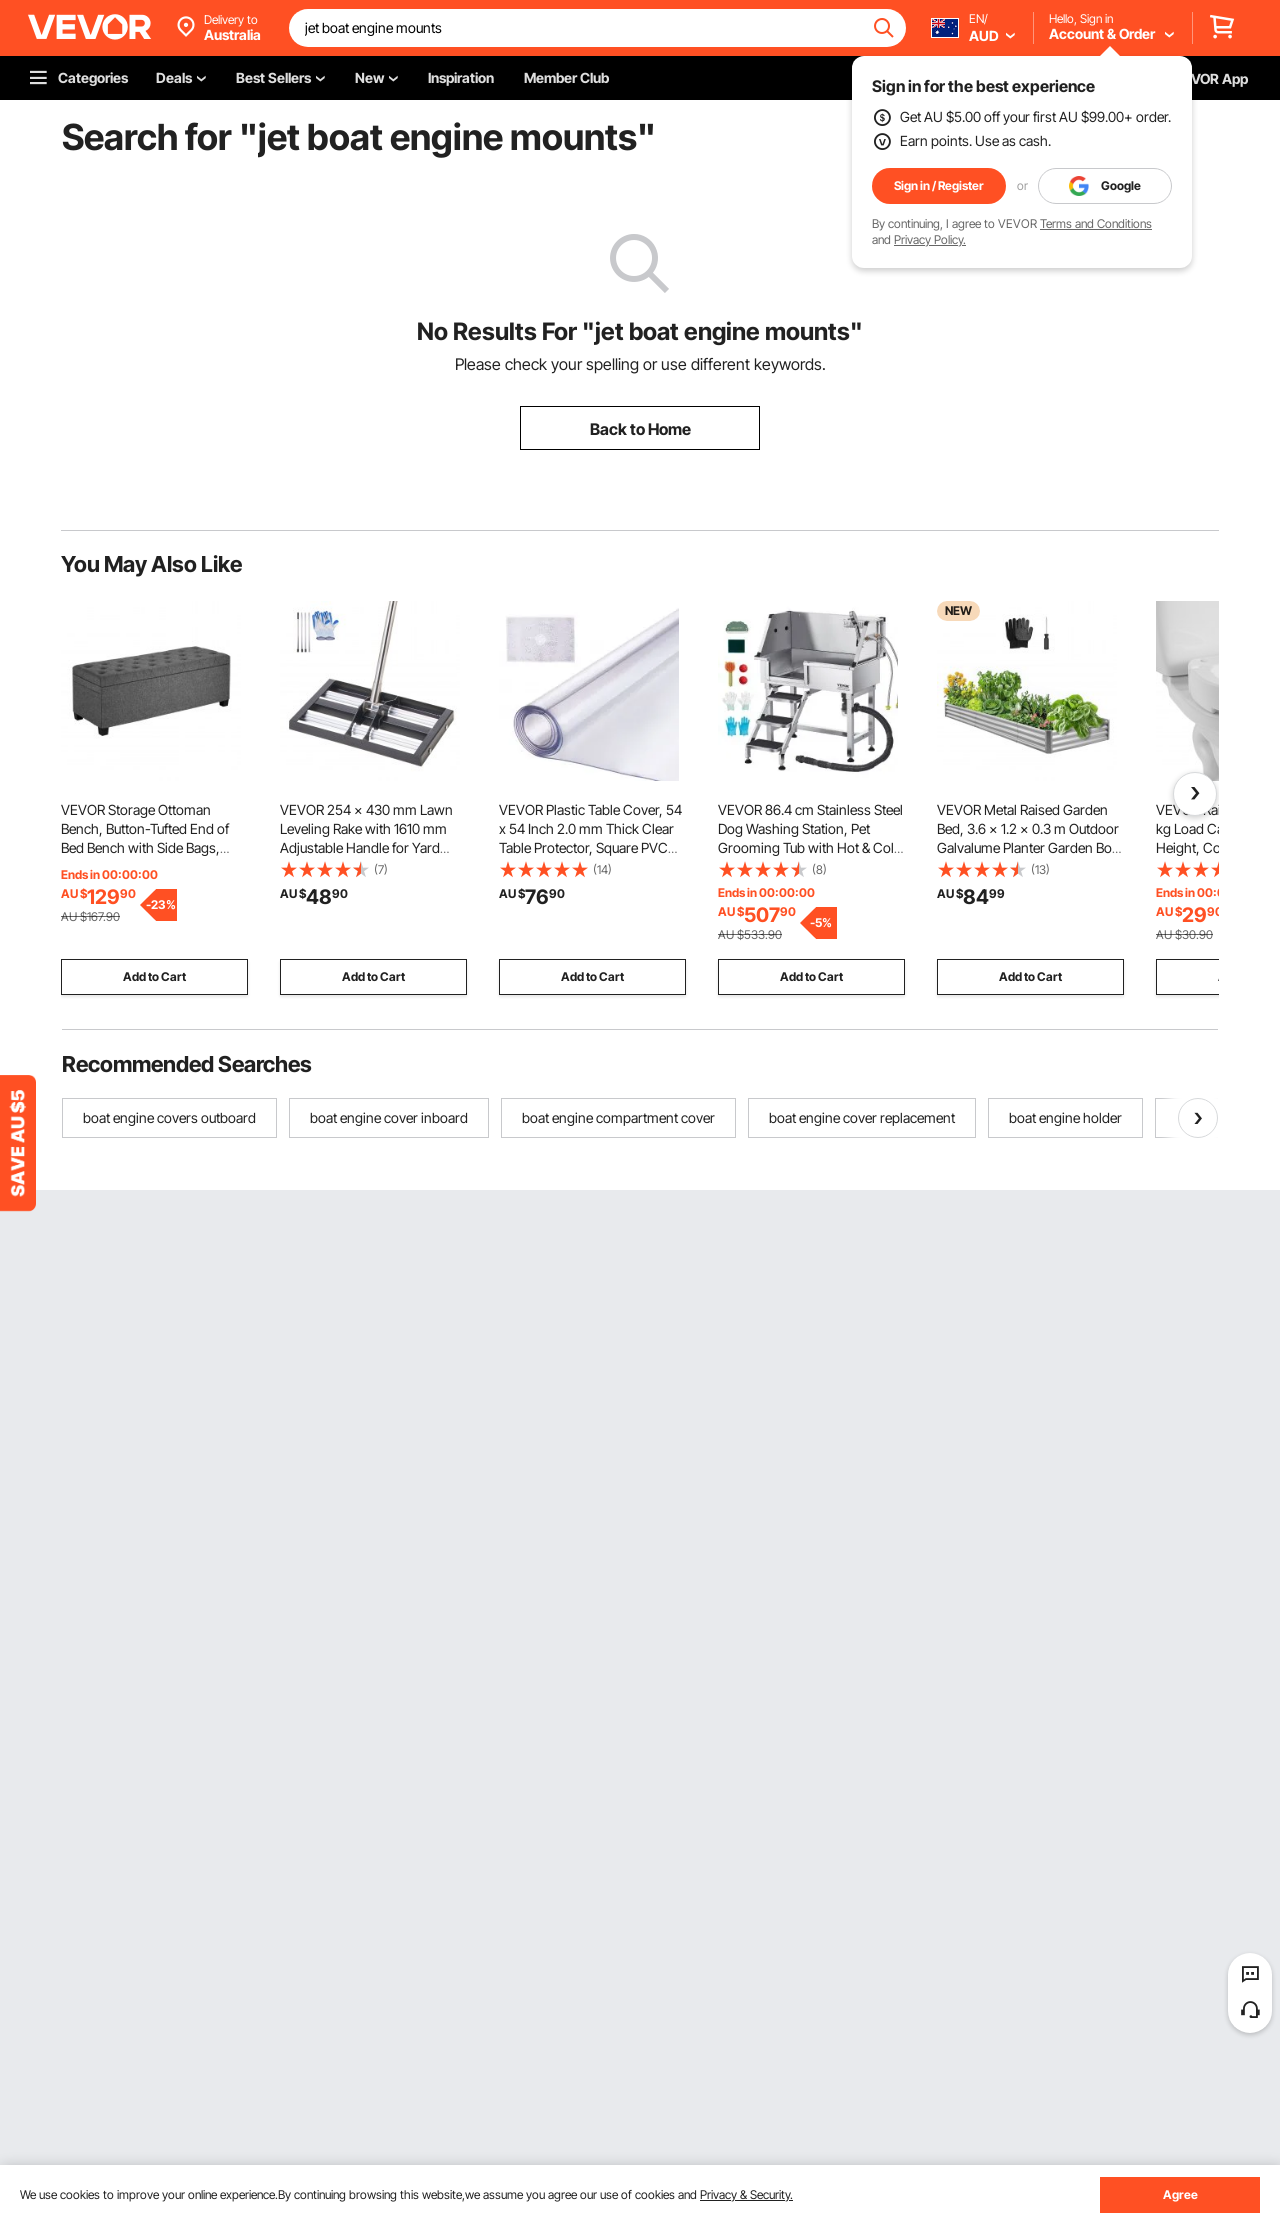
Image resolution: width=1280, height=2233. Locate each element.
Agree (1180, 2194)
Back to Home (640, 429)
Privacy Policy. (930, 239)
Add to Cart (154, 976)
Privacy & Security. (746, 2194)
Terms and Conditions (1096, 223)
